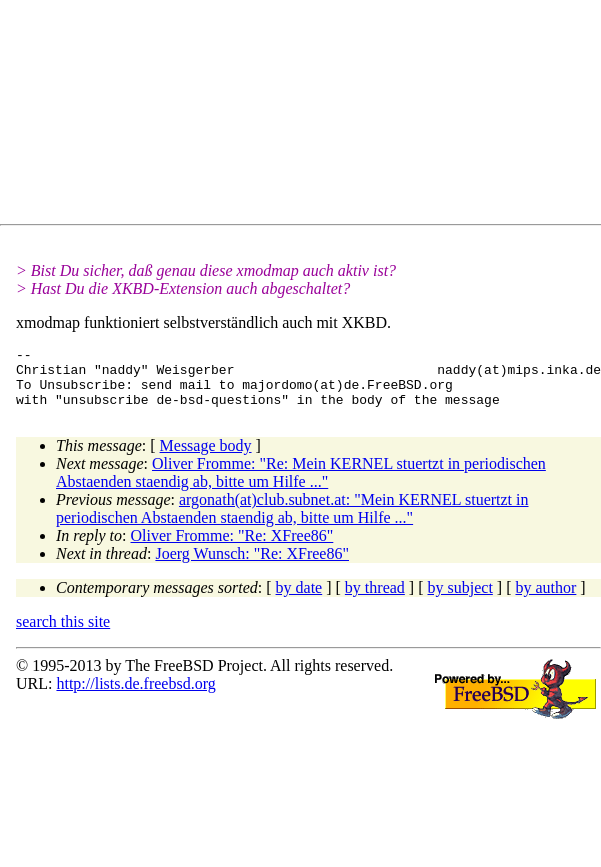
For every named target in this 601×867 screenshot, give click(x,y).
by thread (375, 599)
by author (545, 599)
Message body (206, 457)
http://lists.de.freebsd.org (135, 695)
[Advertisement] (195, 116)
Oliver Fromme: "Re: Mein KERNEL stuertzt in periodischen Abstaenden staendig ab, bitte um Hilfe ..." (301, 484)
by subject (460, 599)
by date (299, 599)
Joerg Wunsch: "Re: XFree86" (252, 565)
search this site (63, 633)
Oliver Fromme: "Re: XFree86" (232, 547)
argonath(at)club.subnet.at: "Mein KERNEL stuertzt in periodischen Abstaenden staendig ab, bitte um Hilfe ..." (292, 520)
